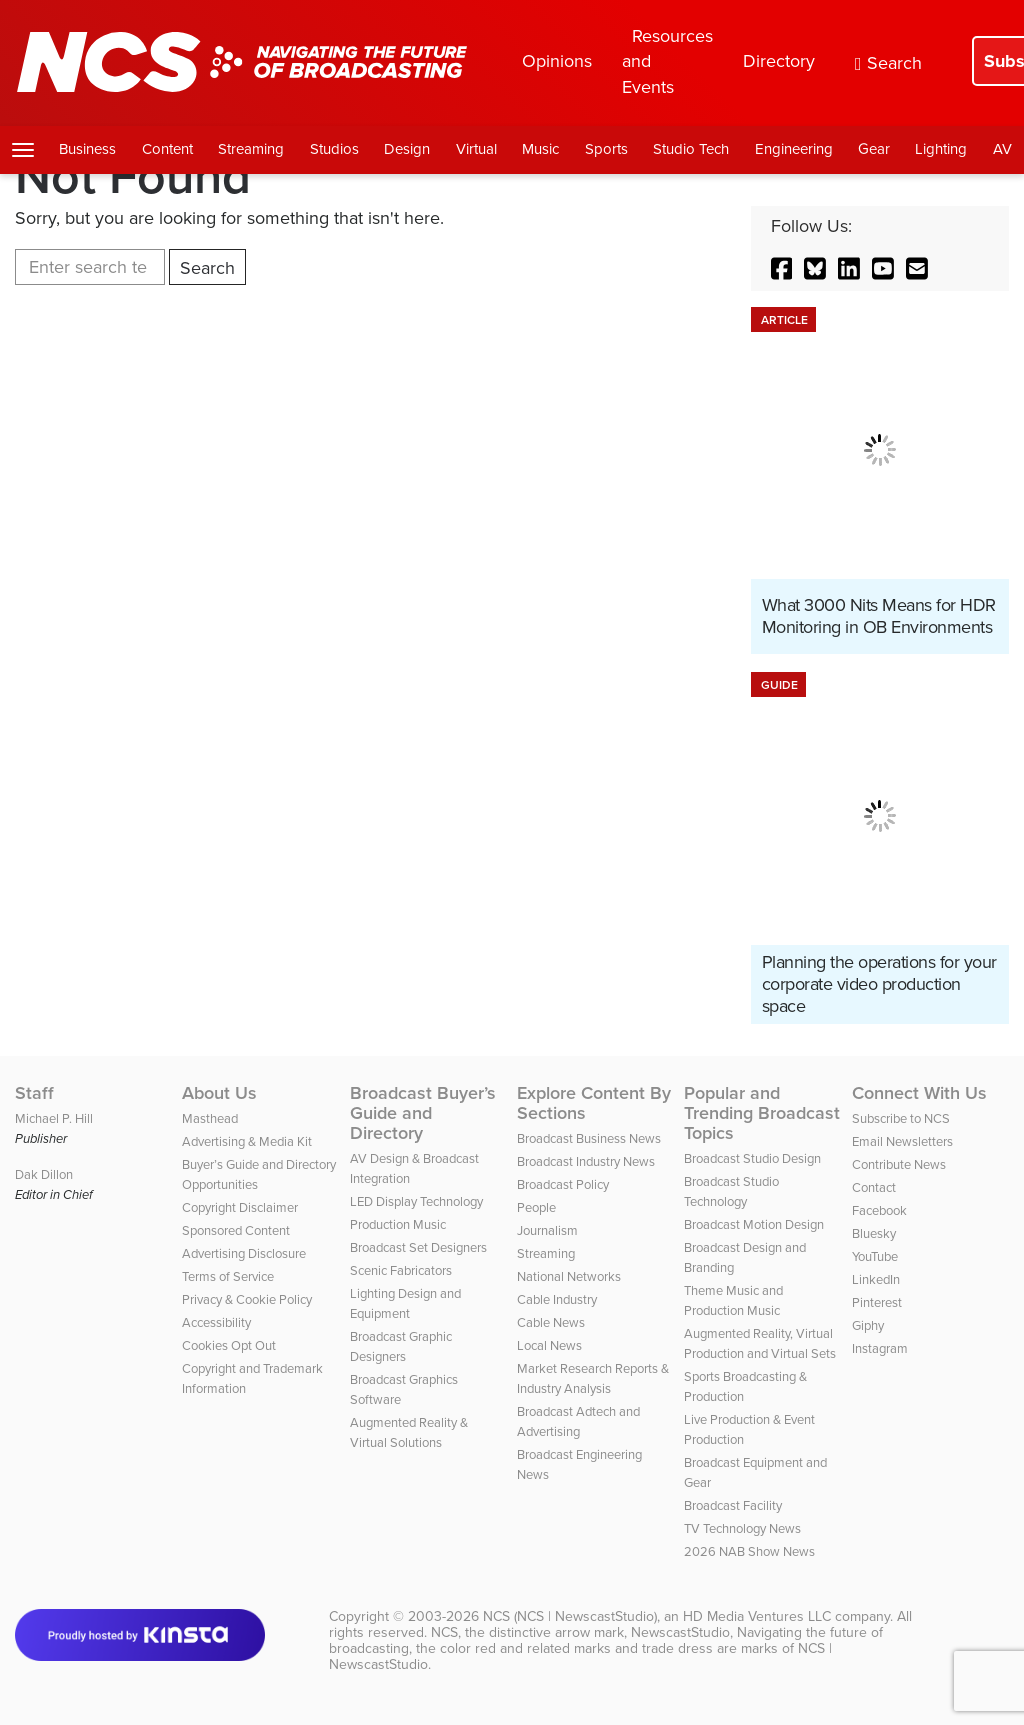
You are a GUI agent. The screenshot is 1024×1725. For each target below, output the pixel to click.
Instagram (880, 1348)
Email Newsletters (902, 1141)
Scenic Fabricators (401, 1270)
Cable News (551, 1322)
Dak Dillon (44, 1174)
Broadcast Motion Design (754, 1224)
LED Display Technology (416, 1201)
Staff (34, 1093)
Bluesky (874, 1233)
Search (888, 63)
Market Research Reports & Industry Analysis (593, 1378)
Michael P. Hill (54, 1118)
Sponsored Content (236, 1230)
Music (540, 149)
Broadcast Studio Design (752, 1158)
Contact (874, 1187)
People (536, 1207)
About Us (219, 1093)
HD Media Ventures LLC (757, 1616)
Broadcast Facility (733, 1505)
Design (407, 149)
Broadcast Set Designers (418, 1247)
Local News (549, 1345)
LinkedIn (876, 1279)
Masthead (210, 1118)
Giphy (868, 1325)
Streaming (251, 149)
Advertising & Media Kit (247, 1141)
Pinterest (877, 1302)
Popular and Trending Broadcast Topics (762, 1113)
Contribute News (899, 1164)
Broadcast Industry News (586, 1161)
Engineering (794, 149)
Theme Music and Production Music (733, 1300)
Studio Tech (691, 149)
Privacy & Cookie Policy (247, 1299)
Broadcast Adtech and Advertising (578, 1421)
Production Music (398, 1224)
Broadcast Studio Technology (731, 1191)
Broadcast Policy (563, 1184)
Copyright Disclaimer (240, 1207)
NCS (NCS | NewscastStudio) (570, 1616)
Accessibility (216, 1322)
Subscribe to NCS (901, 1118)
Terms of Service (228, 1276)
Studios (334, 149)
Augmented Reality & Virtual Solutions (409, 1432)
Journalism (547, 1230)
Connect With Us (919, 1093)
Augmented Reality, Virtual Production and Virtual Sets (760, 1343)
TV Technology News (742, 1528)
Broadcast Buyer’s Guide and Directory (423, 1113)
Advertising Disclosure (244, 1253)
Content (167, 149)
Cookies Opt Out (229, 1345)
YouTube (875, 1256)
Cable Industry (557, 1299)
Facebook (879, 1210)
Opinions (557, 61)
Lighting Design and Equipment (405, 1303)
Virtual (476, 149)
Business (87, 149)
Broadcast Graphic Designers (401, 1346)
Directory (779, 61)
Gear (874, 149)
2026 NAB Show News (749, 1551)
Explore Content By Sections (594, 1103)
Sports (606, 149)
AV (1002, 149)
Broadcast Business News (589, 1138)
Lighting (941, 149)
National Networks (569, 1276)
